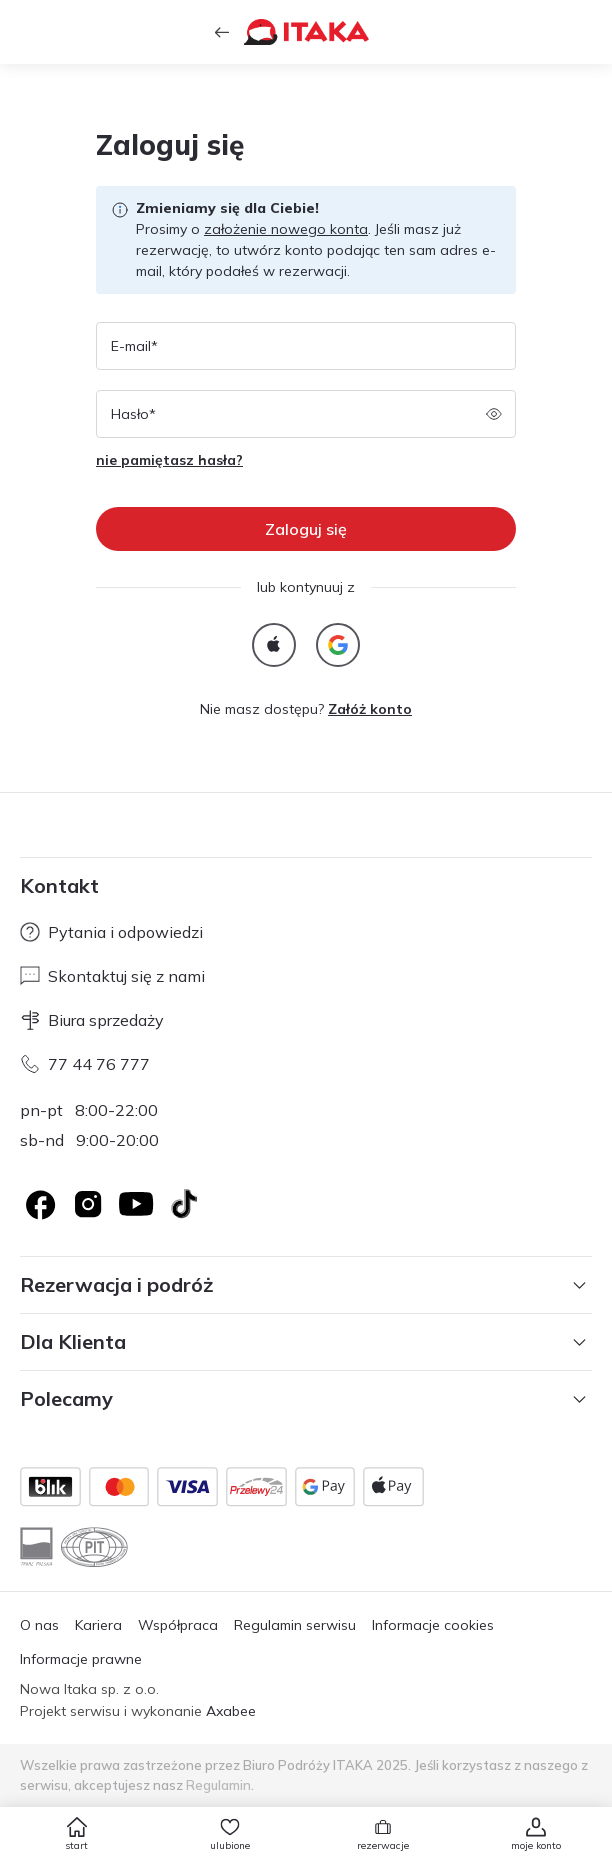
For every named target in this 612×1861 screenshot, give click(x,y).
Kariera (98, 1625)
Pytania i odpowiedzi (111, 932)
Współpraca (178, 1625)
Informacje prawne (81, 1659)
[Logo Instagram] (88, 1204)
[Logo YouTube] (136, 1204)
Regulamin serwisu (295, 1625)
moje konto (536, 1845)
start (76, 1845)
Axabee (231, 1711)
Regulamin (218, 1785)
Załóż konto (370, 709)
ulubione (230, 1845)
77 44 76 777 (85, 1064)
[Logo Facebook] (40, 1204)
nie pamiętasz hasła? (169, 460)
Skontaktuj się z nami (112, 976)
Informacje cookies (433, 1625)
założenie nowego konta (286, 229)
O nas (39, 1625)
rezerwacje (383, 1845)
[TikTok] (184, 1204)
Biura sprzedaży (92, 1020)
